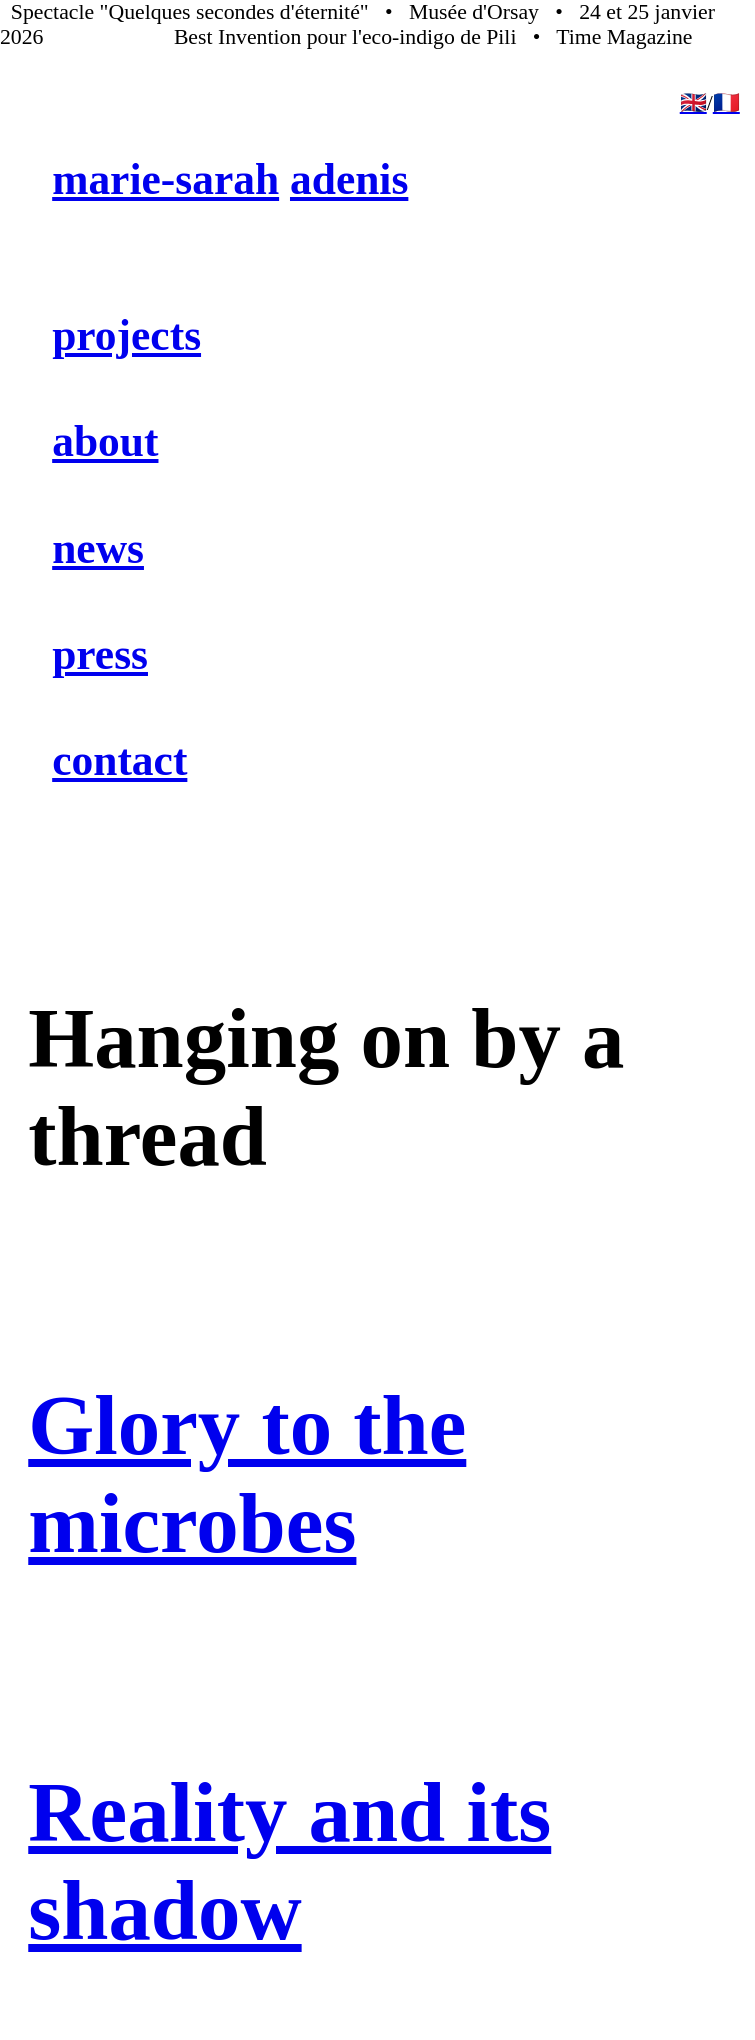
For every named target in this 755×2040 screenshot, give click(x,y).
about (105, 441)
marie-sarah (165, 179)
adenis (349, 179)
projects (126, 335)
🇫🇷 (726, 103)
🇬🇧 (693, 103)
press (100, 654)
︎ (10, 1994)
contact (119, 760)
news (98, 548)
